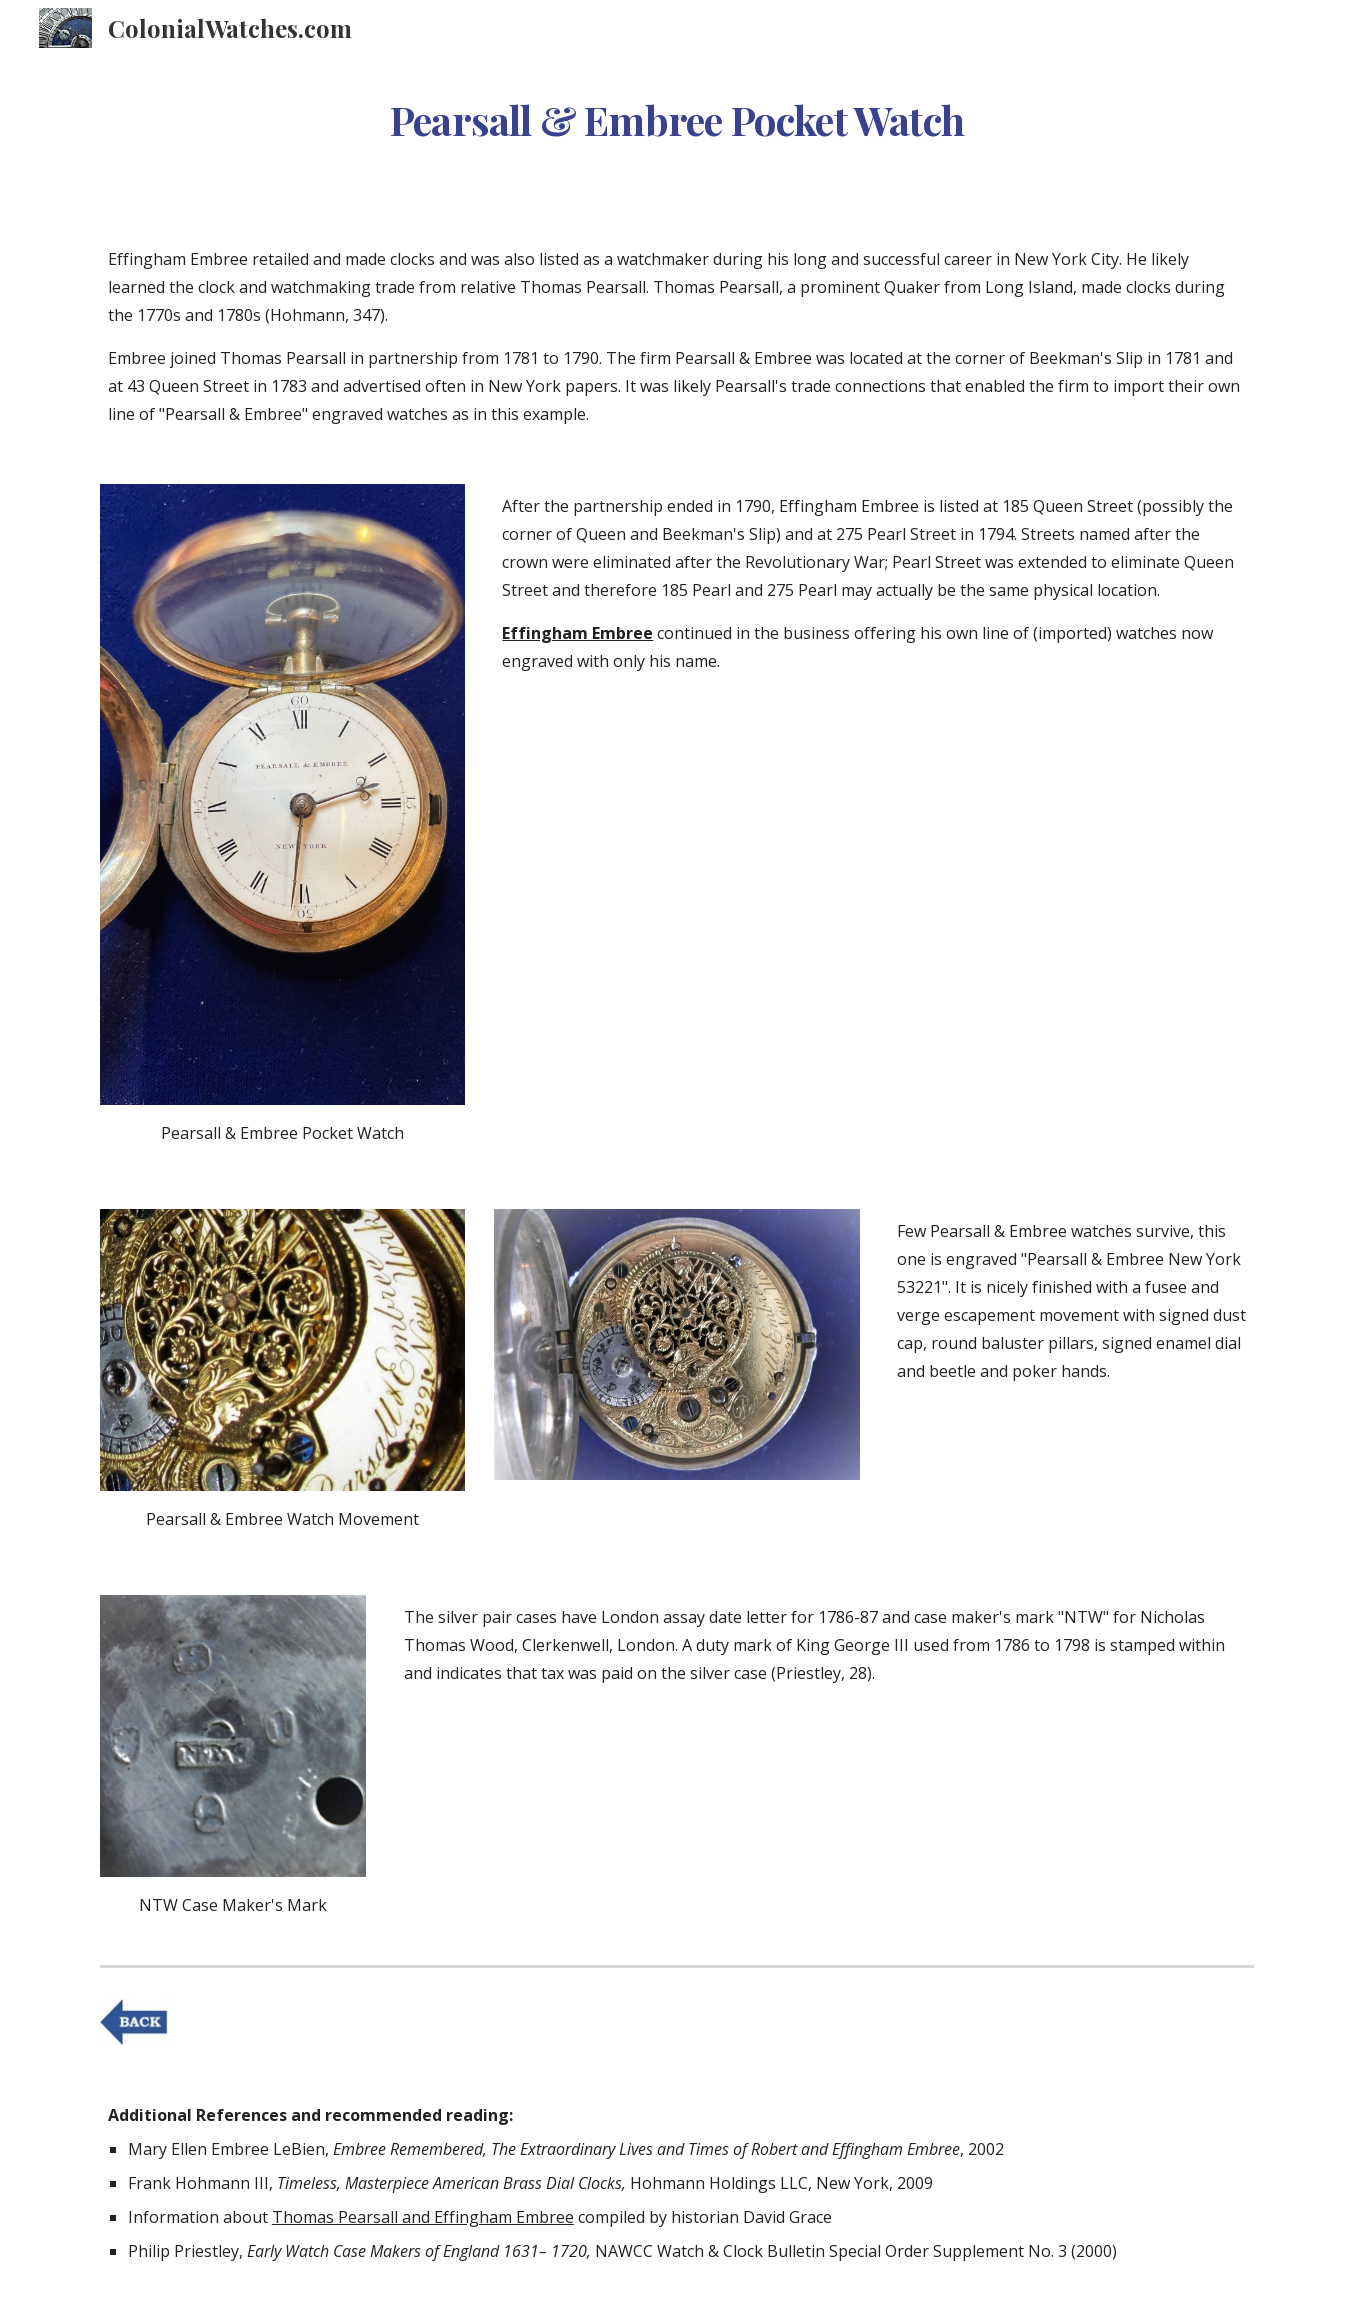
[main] (677, 113)
